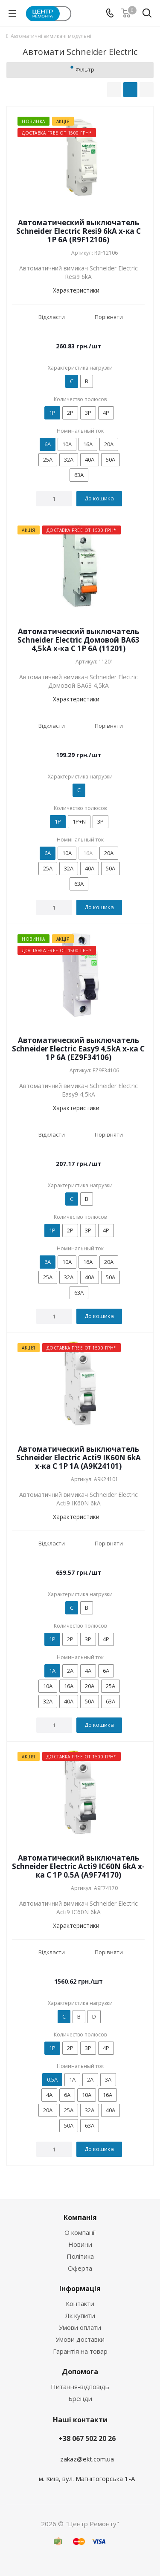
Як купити (80, 2315)
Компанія (80, 2217)
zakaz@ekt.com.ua (87, 2459)
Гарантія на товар (80, 2351)
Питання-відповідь (80, 2386)
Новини (80, 2244)
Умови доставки (80, 2339)
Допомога (80, 2371)
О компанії (80, 2232)
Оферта (80, 2268)
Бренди (80, 2398)
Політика (80, 2256)
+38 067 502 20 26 (87, 2438)
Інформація (80, 2288)
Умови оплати (80, 2327)
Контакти (80, 2303)
